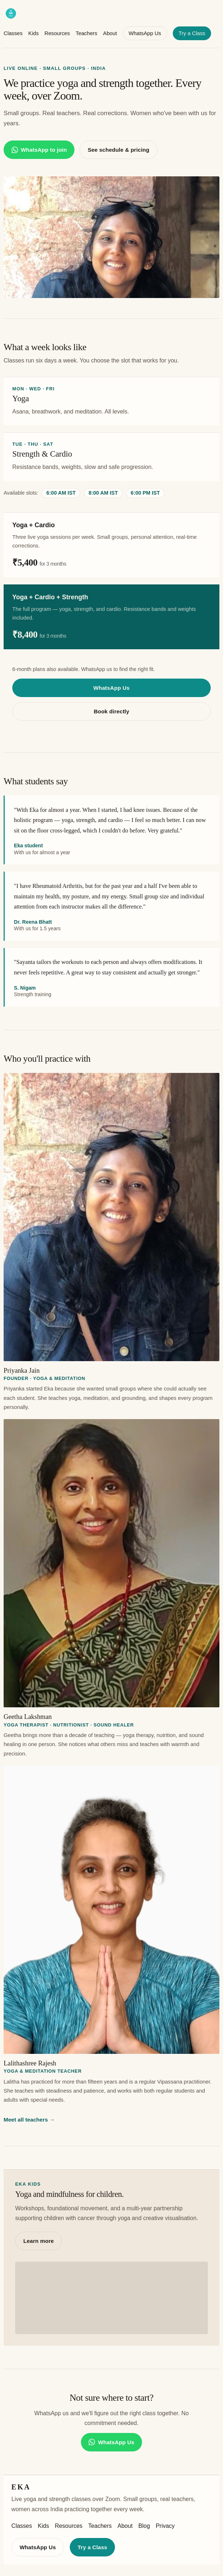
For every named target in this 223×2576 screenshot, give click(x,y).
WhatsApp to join (39, 150)
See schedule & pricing (118, 150)
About (110, 33)
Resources (57, 33)
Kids (33, 33)
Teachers (86, 33)
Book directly (111, 711)
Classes (13, 33)
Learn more (38, 2241)
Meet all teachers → (29, 2119)
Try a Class (192, 33)
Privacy (165, 2526)
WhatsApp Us (145, 33)
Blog (144, 2526)
